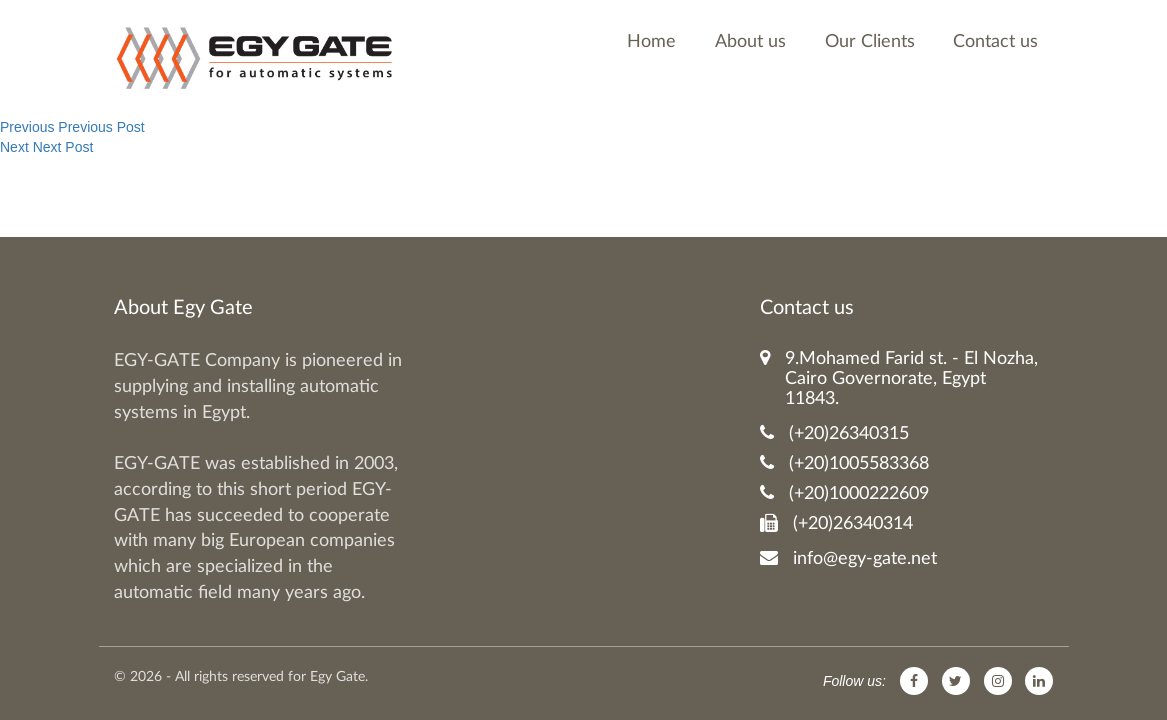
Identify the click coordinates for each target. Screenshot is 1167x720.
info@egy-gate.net (848, 558)
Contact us (995, 42)
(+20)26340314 (836, 523)
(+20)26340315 (834, 433)
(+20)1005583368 (844, 463)
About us (750, 42)
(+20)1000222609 (844, 493)
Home (651, 42)
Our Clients (870, 42)
